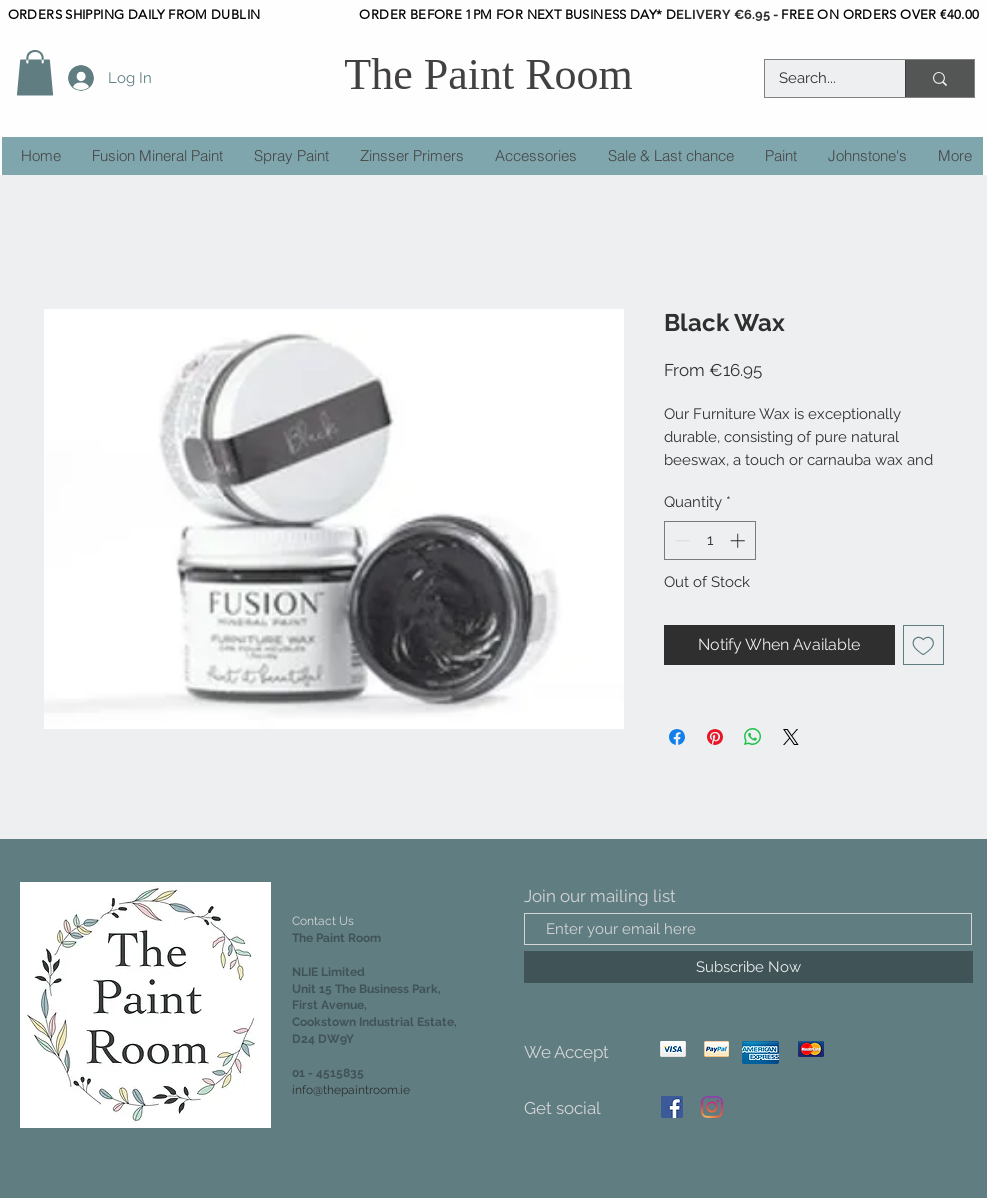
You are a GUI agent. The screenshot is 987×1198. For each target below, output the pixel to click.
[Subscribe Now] (748, 967)
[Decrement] (680, 540)
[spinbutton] (709, 540)
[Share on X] (791, 737)
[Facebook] (672, 1107)
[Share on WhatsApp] (753, 737)
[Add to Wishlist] (923, 645)
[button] (35, 72)
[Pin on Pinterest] (715, 737)
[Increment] (739, 540)
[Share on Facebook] (677, 737)
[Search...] (821, 78)
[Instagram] (712, 1107)
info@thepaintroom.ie (351, 1090)
